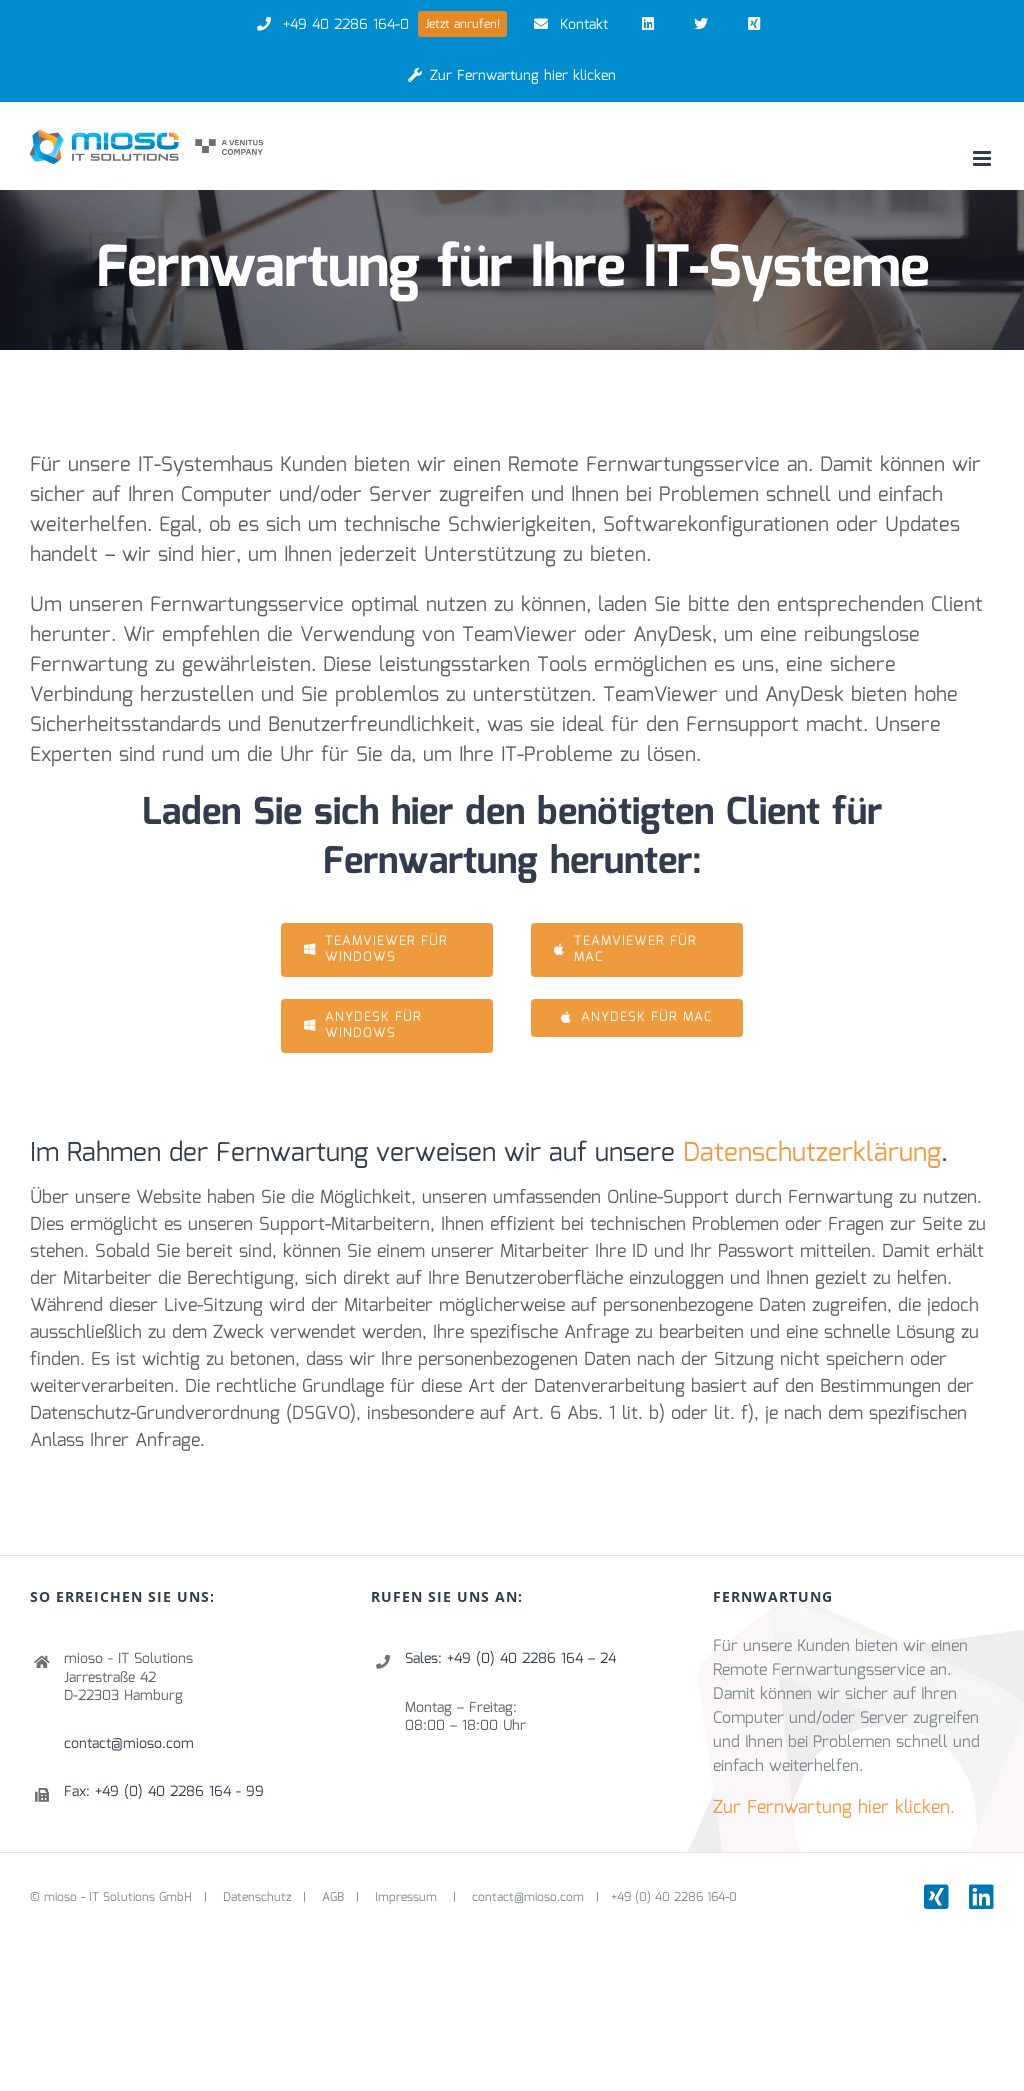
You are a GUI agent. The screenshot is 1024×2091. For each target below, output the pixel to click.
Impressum (408, 1897)
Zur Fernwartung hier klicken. (834, 1808)
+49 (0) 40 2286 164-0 (674, 1897)
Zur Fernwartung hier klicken (512, 76)
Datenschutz (257, 1897)
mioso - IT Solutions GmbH (118, 1897)
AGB (333, 1897)
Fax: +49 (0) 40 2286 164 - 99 (164, 1792)
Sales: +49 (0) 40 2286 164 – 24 (510, 1659)
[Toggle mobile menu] (983, 158)
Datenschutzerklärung (812, 1153)
